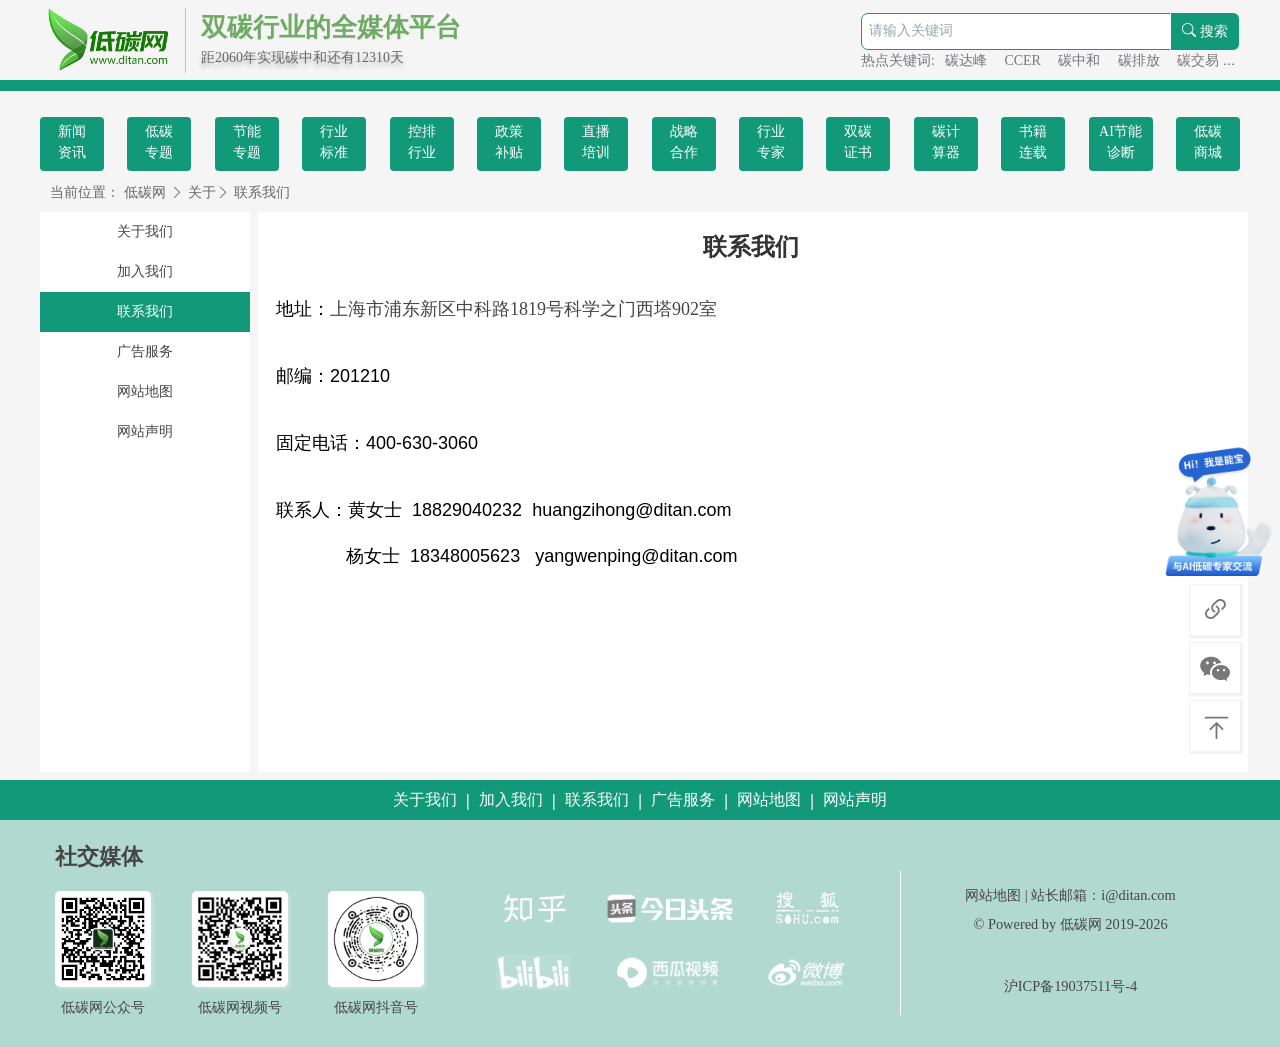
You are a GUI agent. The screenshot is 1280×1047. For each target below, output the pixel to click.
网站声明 (145, 431)
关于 (202, 192)
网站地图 (145, 391)
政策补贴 (509, 142)
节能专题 (247, 142)
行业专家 (771, 142)
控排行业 (422, 142)
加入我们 (145, 271)
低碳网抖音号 (376, 1007)
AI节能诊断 (1120, 142)
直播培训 (596, 142)
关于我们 (145, 231)
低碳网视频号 (240, 1007)
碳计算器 (946, 142)
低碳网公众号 (103, 1007)
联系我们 (262, 192)
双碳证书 (858, 142)
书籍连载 (1033, 142)
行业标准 (334, 142)
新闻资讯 (72, 142)
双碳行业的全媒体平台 (331, 27)
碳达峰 (968, 60)
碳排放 (1141, 60)
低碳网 (145, 192)
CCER (1024, 60)
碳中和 (1081, 60)
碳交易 (1200, 60)
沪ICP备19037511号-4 (1070, 986)
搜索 (1205, 31)
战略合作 (684, 142)
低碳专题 (159, 142)
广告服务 (145, 351)
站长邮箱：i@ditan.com (1103, 895)
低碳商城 (1208, 142)
